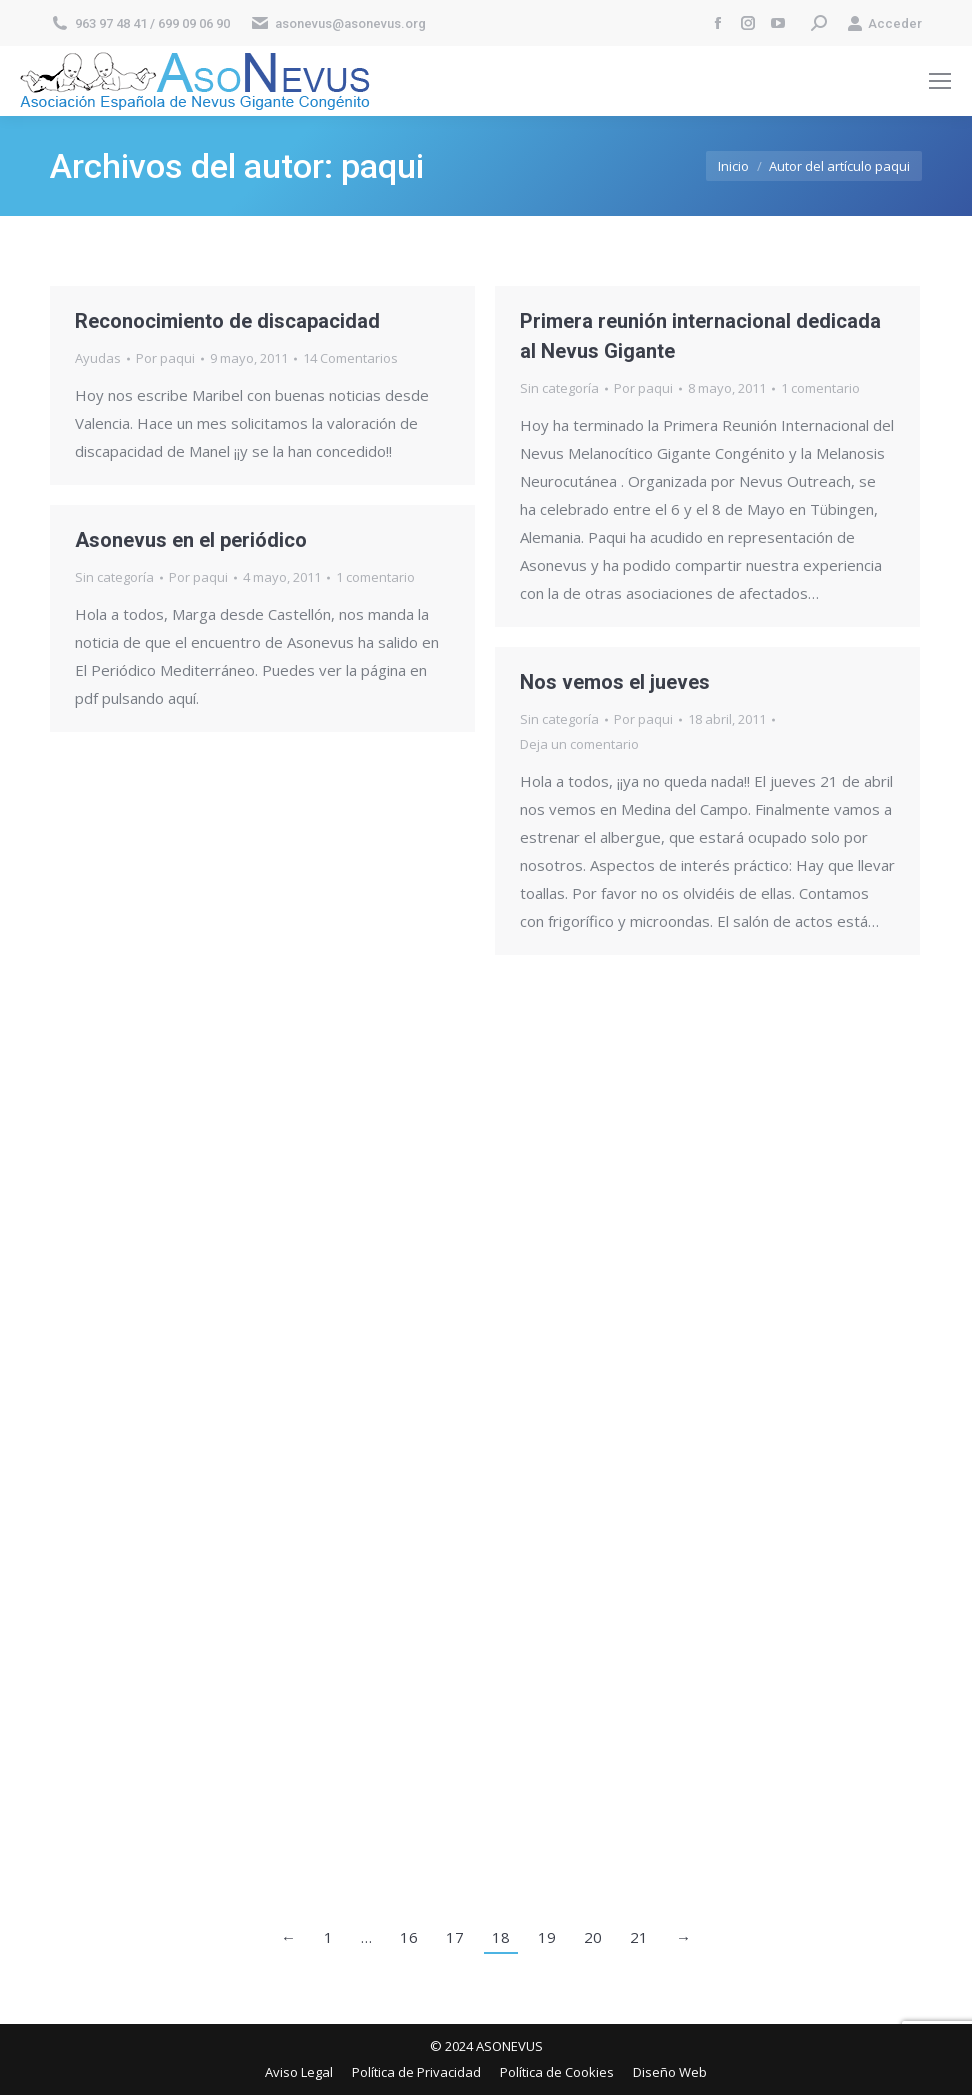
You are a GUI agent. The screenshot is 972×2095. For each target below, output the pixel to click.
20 (593, 1937)
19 (547, 1937)
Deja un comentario (579, 744)
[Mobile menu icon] (940, 81)
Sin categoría (559, 388)
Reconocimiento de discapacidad (227, 321)
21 (639, 1937)
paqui (382, 166)
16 (409, 1937)
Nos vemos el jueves (615, 682)
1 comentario (820, 388)
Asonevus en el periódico (191, 540)
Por (165, 358)
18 (501, 1937)
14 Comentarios (350, 358)
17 (455, 1937)
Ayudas (98, 358)
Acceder (884, 23)
